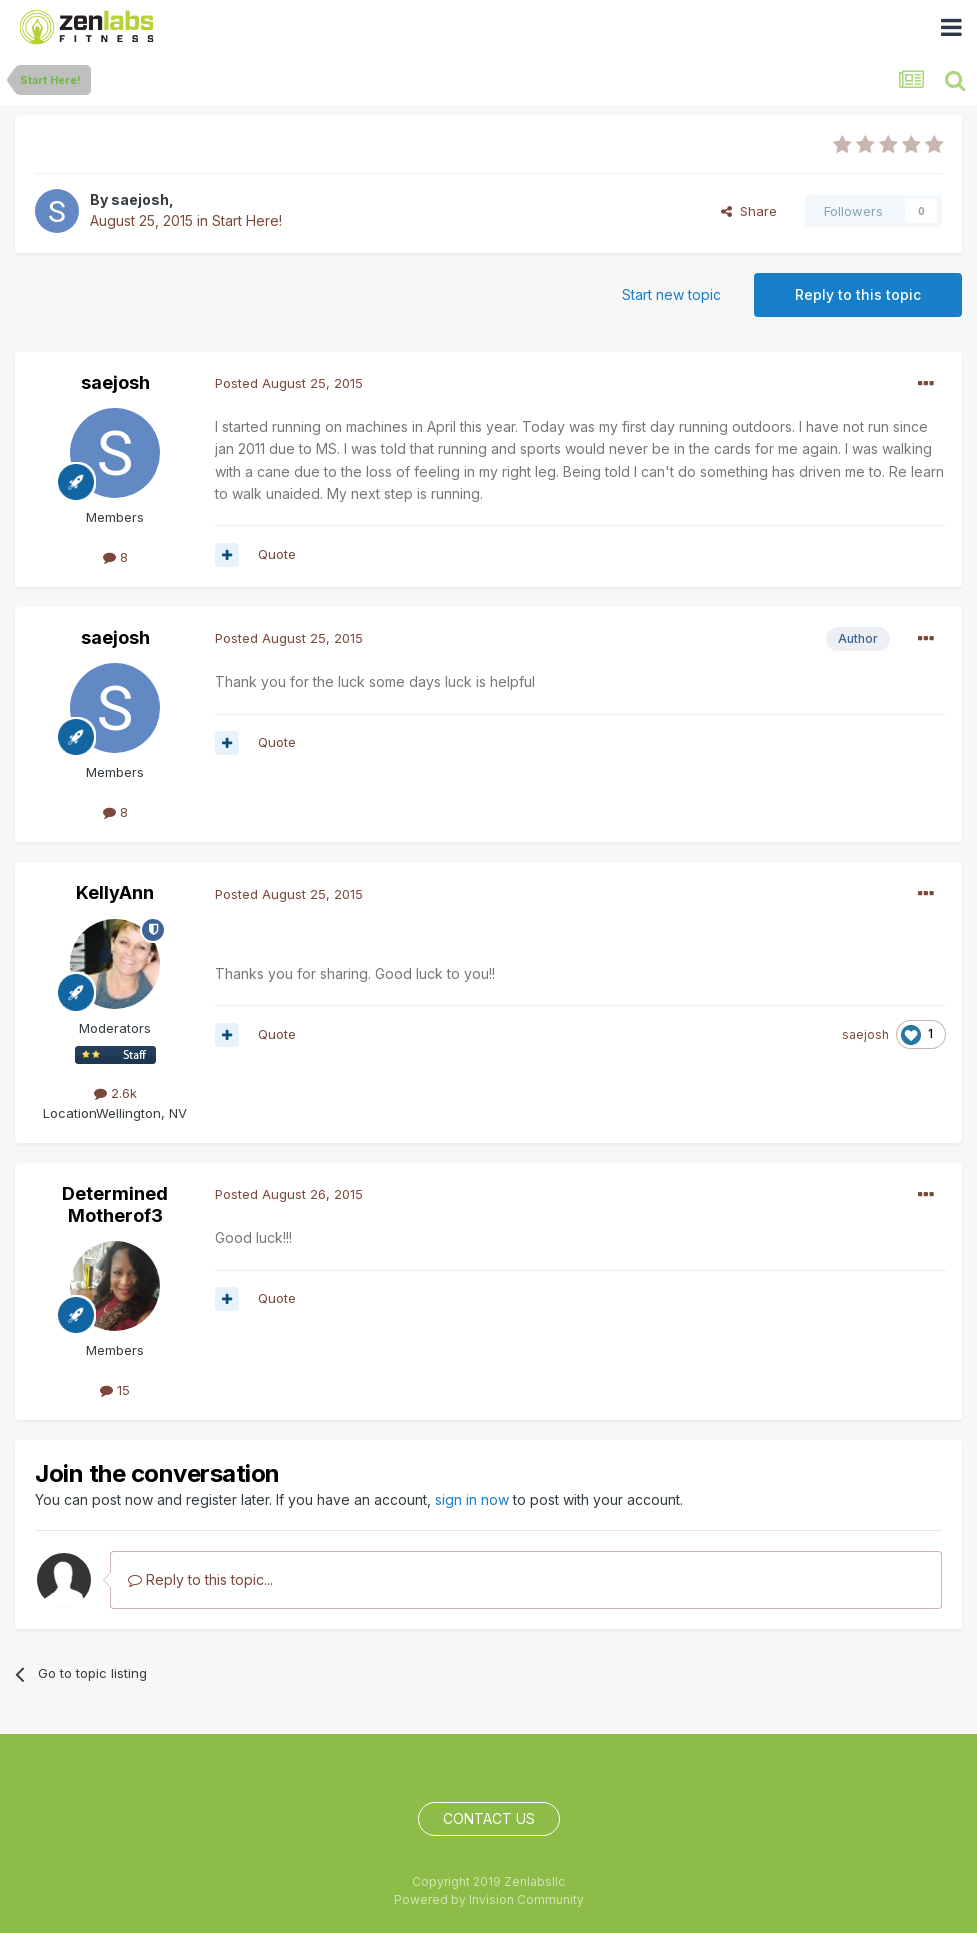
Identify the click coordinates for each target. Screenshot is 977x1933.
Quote (277, 554)
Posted (289, 383)
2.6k (115, 1093)
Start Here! (247, 220)
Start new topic (671, 294)
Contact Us (489, 1818)
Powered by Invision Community (489, 1899)
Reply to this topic (858, 294)
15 (115, 1390)
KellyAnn (115, 892)
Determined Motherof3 (115, 1204)
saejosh (140, 199)
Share (749, 211)
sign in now (472, 1499)
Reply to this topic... (200, 1579)
